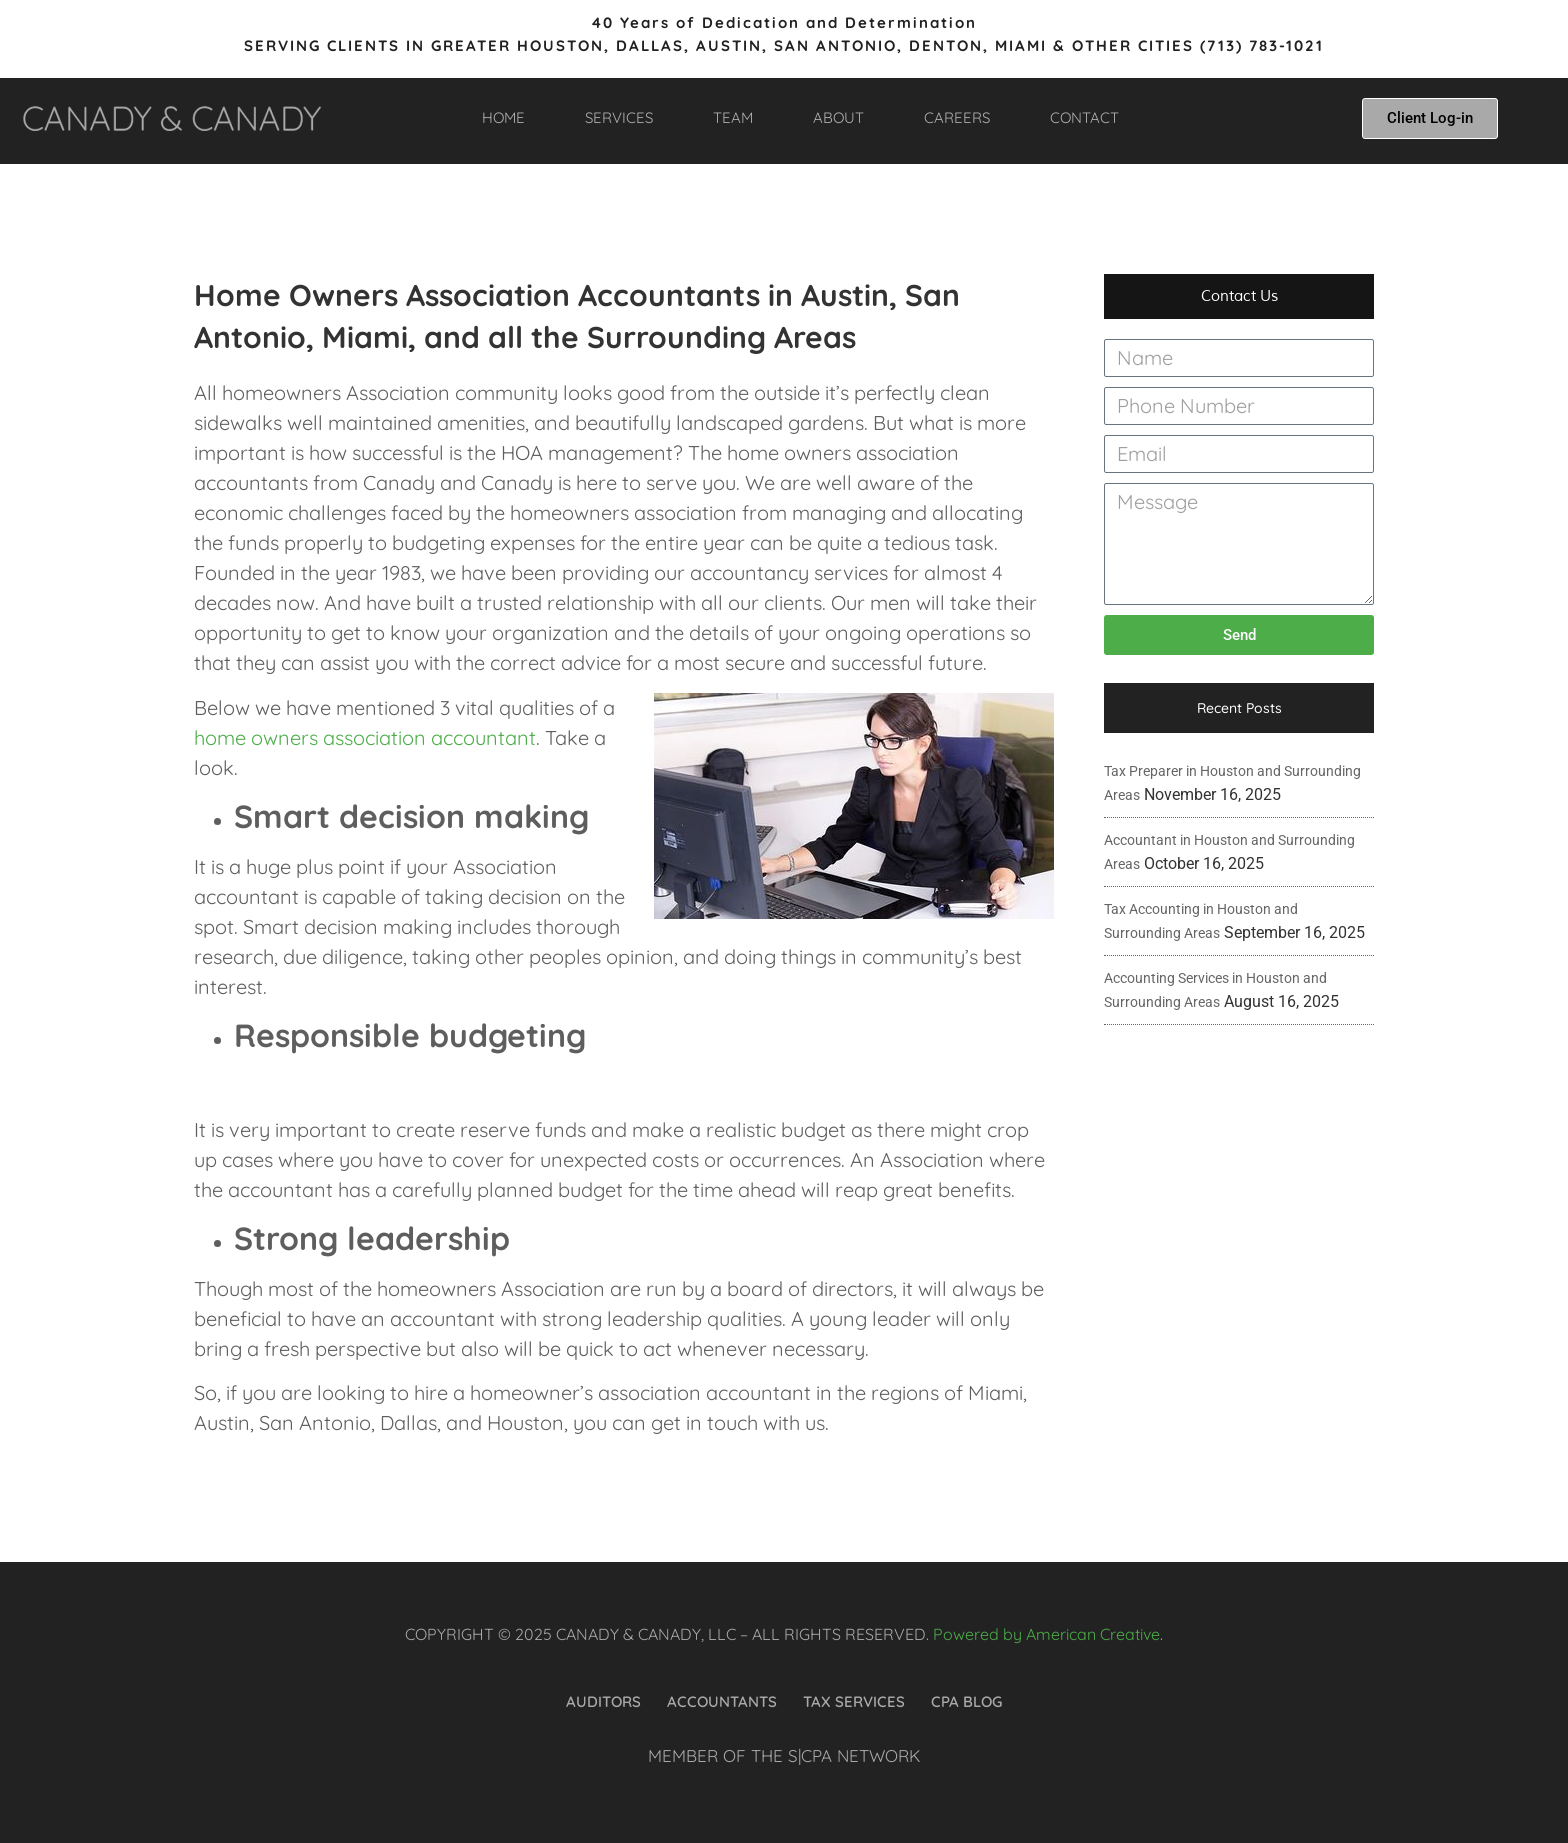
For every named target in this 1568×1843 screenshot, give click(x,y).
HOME (503, 117)
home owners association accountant (365, 737)
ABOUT (838, 117)
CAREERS (957, 117)
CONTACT (1084, 117)
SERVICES (619, 117)
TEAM (733, 117)
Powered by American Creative (1046, 1634)
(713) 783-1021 (1262, 45)
